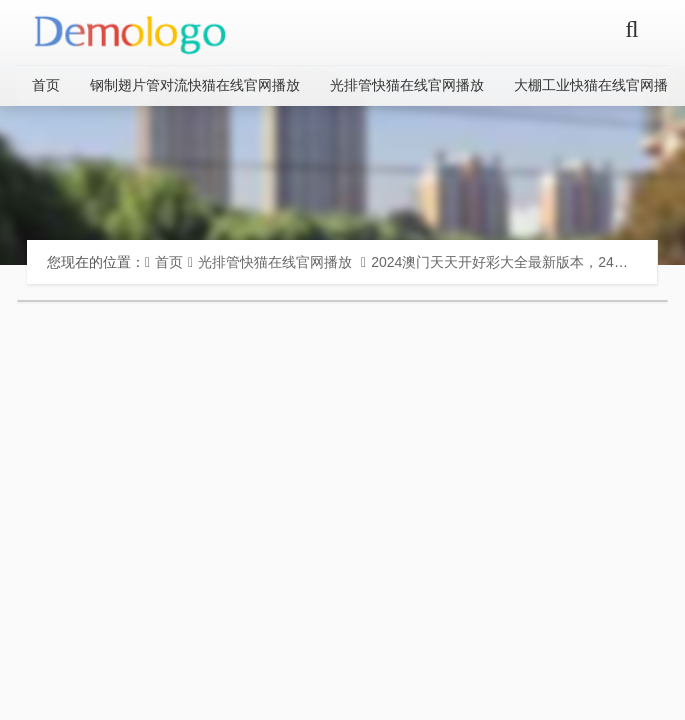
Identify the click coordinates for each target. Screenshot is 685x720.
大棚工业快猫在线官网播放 (598, 85)
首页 (46, 85)
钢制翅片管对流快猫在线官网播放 (195, 85)
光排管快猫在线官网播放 (407, 85)
